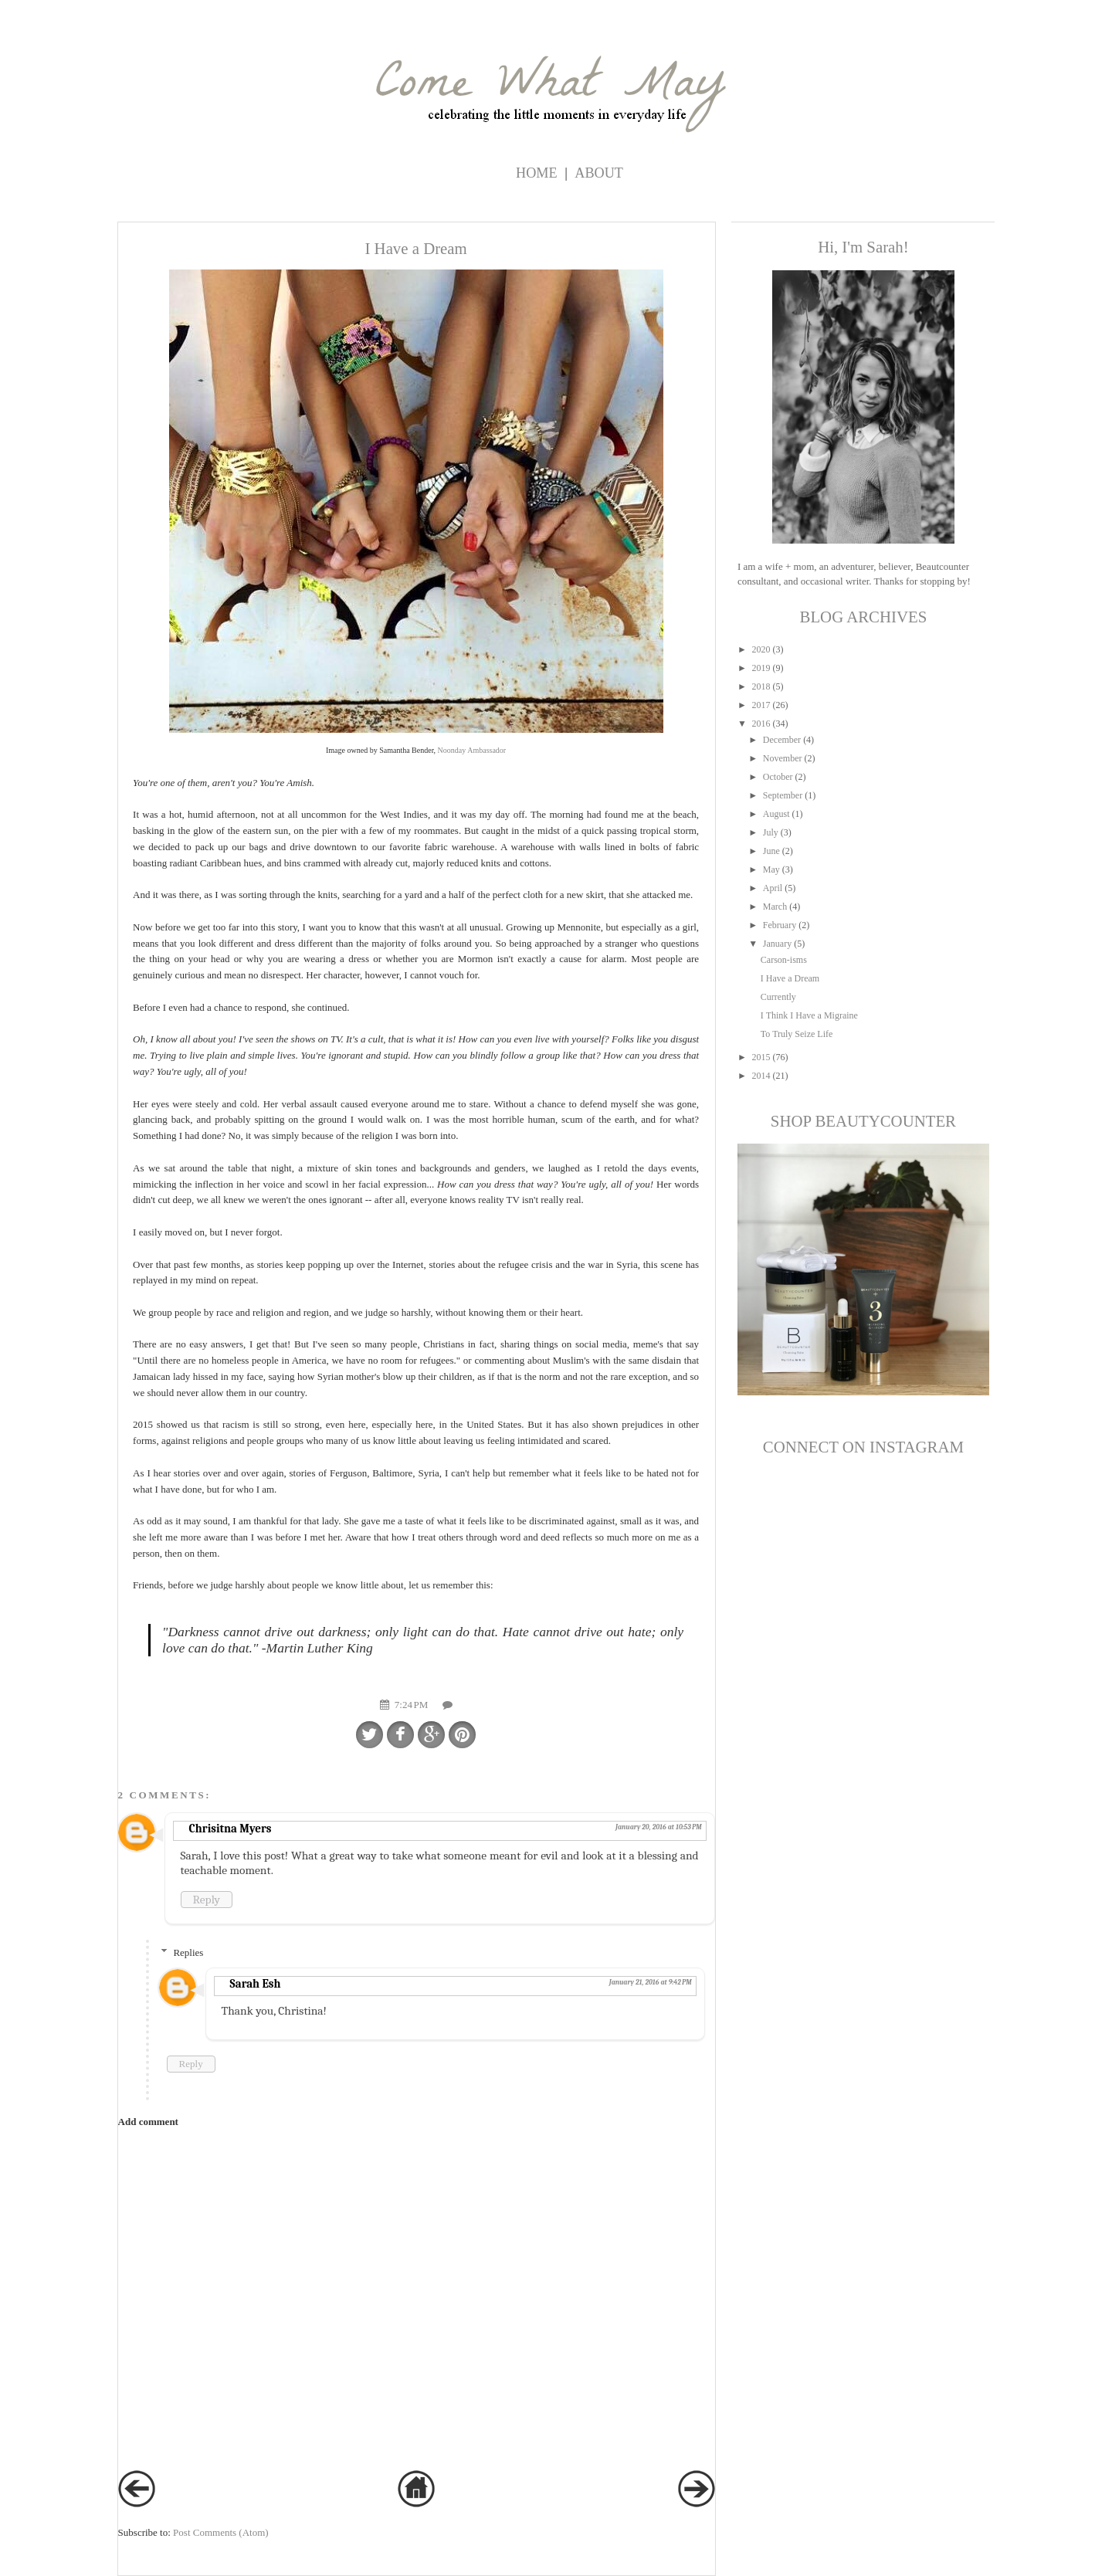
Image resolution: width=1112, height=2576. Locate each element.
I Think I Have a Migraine (809, 1015)
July (770, 832)
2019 (760, 668)
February (779, 925)
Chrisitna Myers (230, 1828)
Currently (778, 996)
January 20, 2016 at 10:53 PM (658, 1827)
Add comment (148, 2121)
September (782, 795)
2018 (760, 686)
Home (537, 173)
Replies (188, 1952)
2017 (760, 705)
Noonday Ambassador (472, 750)
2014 (760, 1075)
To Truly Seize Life (797, 1034)
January (777, 943)
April (772, 888)
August (776, 813)
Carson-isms (784, 959)
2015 (760, 1057)
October (778, 776)
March (775, 906)
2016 (760, 723)
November (782, 758)
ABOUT (599, 173)
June (771, 851)
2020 (760, 649)
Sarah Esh (255, 1984)
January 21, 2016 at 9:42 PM (650, 1982)
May (771, 869)
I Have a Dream (790, 978)
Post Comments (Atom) (221, 2532)
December (782, 739)
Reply (206, 1900)
